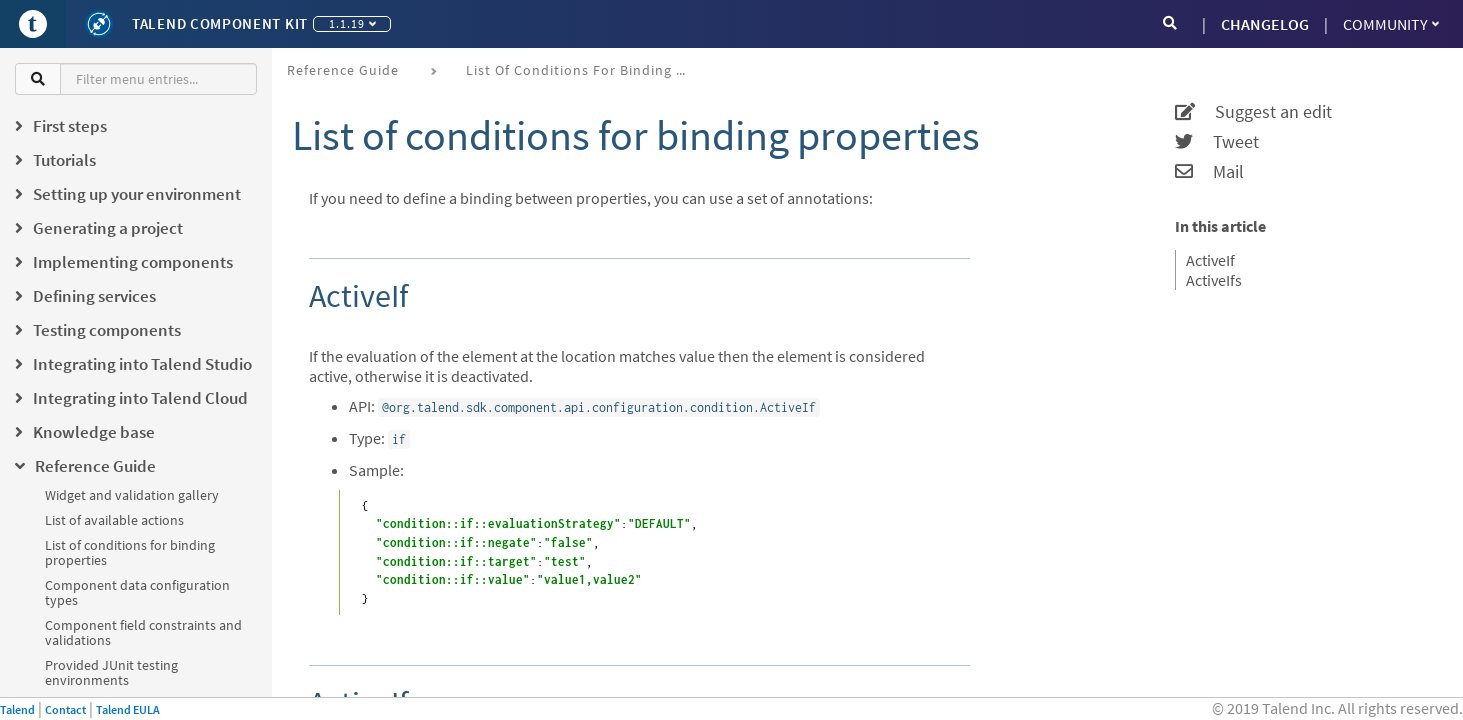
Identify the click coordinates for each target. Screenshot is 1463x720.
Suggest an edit (1253, 112)
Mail (1209, 172)
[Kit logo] (99, 24)
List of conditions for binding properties (130, 552)
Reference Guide (343, 70)
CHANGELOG (1265, 24)
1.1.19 (352, 23)
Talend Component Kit (220, 23)
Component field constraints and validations (143, 632)
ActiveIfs (1214, 280)
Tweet (1217, 142)
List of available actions (114, 520)
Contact (65, 709)
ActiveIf (1210, 260)
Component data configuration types (137, 592)
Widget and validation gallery (132, 495)
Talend (17, 709)
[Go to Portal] (33, 24)
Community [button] (1391, 24)
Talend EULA (128, 709)
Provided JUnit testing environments (111, 672)
